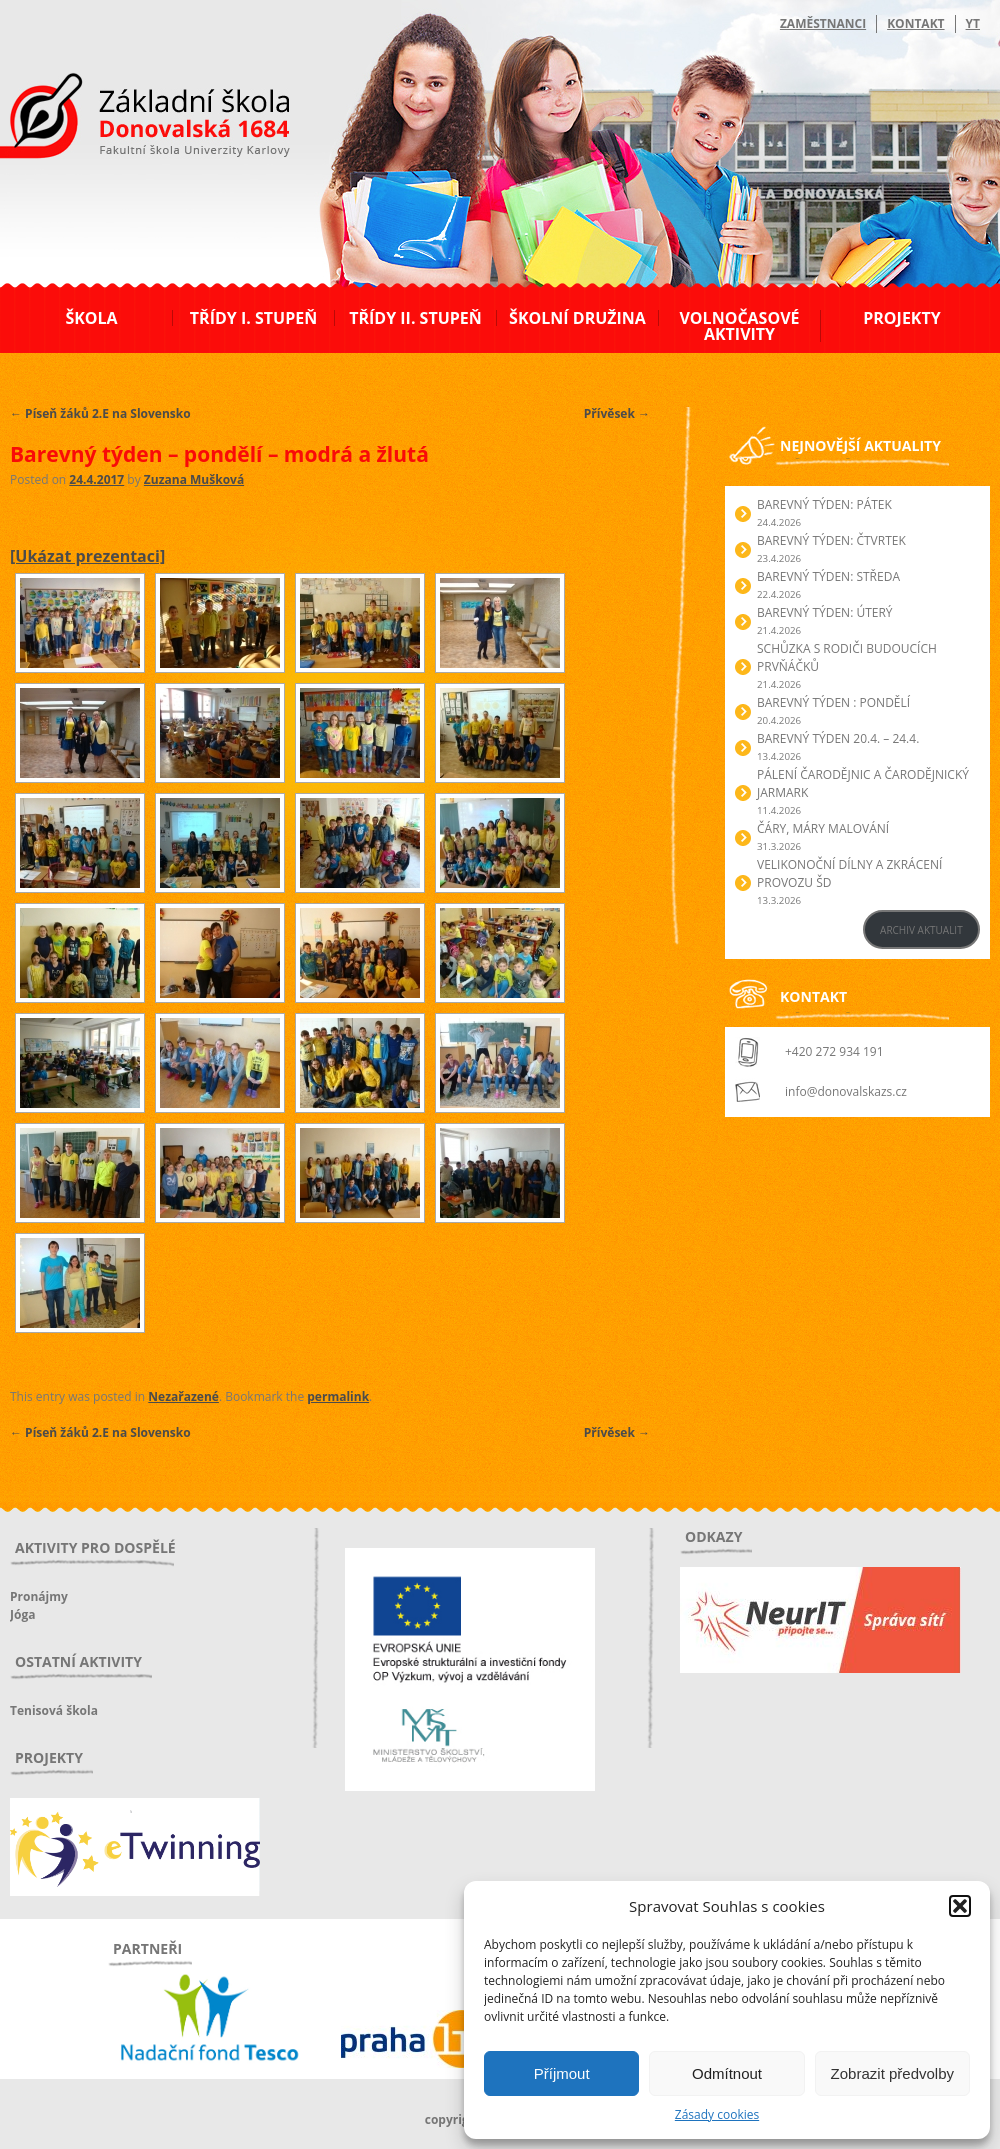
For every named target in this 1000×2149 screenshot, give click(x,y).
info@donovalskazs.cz (846, 1091)
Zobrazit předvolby (892, 2073)
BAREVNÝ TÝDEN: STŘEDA (828, 576)
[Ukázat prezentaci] (87, 556)
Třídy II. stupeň (415, 318)
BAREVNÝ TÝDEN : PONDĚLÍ (833, 702)
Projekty (901, 318)
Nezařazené (183, 1396)
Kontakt (915, 23)
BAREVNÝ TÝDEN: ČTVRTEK (831, 540)
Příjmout (562, 2073)
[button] (960, 1906)
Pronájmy (39, 1596)
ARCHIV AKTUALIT (921, 930)
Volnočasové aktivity (739, 326)
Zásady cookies (717, 2114)
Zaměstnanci (823, 23)
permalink (338, 1396)
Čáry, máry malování (823, 828)
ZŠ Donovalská (118, 119)
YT (973, 23)
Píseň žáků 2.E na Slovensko (100, 413)
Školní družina (577, 318)
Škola (91, 318)
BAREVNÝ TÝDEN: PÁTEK (824, 504)
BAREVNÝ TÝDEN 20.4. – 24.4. (838, 738)
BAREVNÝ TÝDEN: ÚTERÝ (825, 612)
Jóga (22, 1614)
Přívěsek (617, 413)
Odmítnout (727, 2073)
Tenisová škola (54, 1710)
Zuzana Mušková (194, 479)
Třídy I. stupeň (253, 318)
